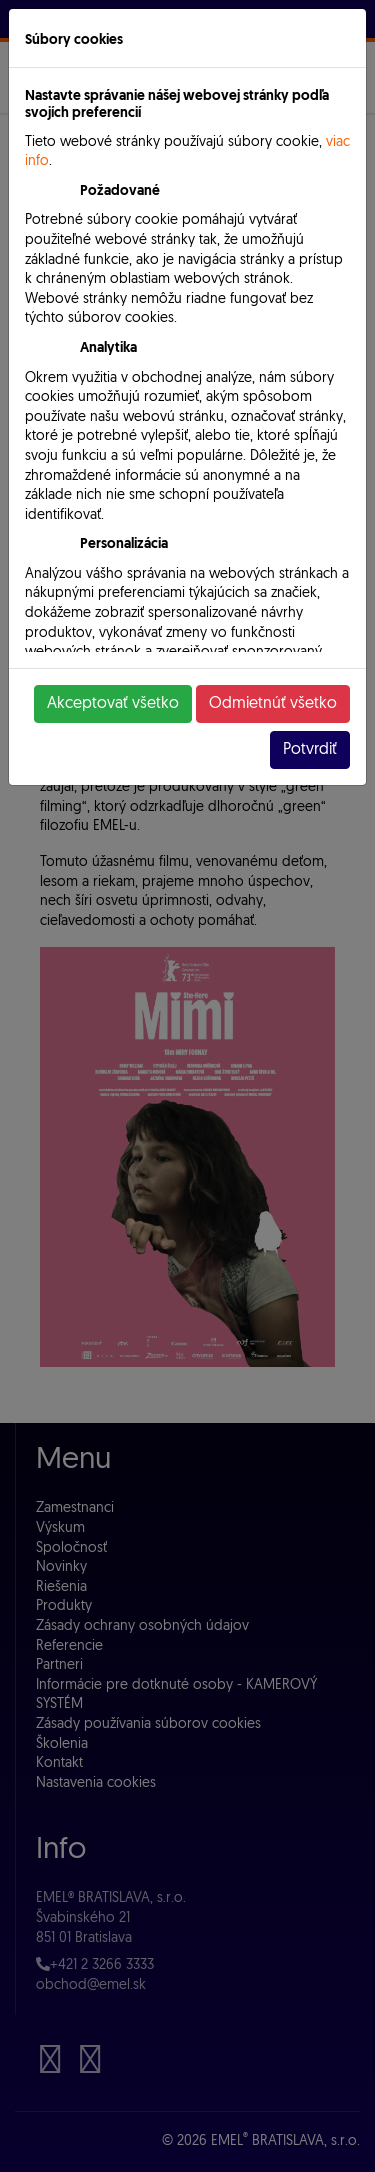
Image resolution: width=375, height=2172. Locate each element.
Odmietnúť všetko (273, 704)
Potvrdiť (310, 750)
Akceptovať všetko (113, 704)
